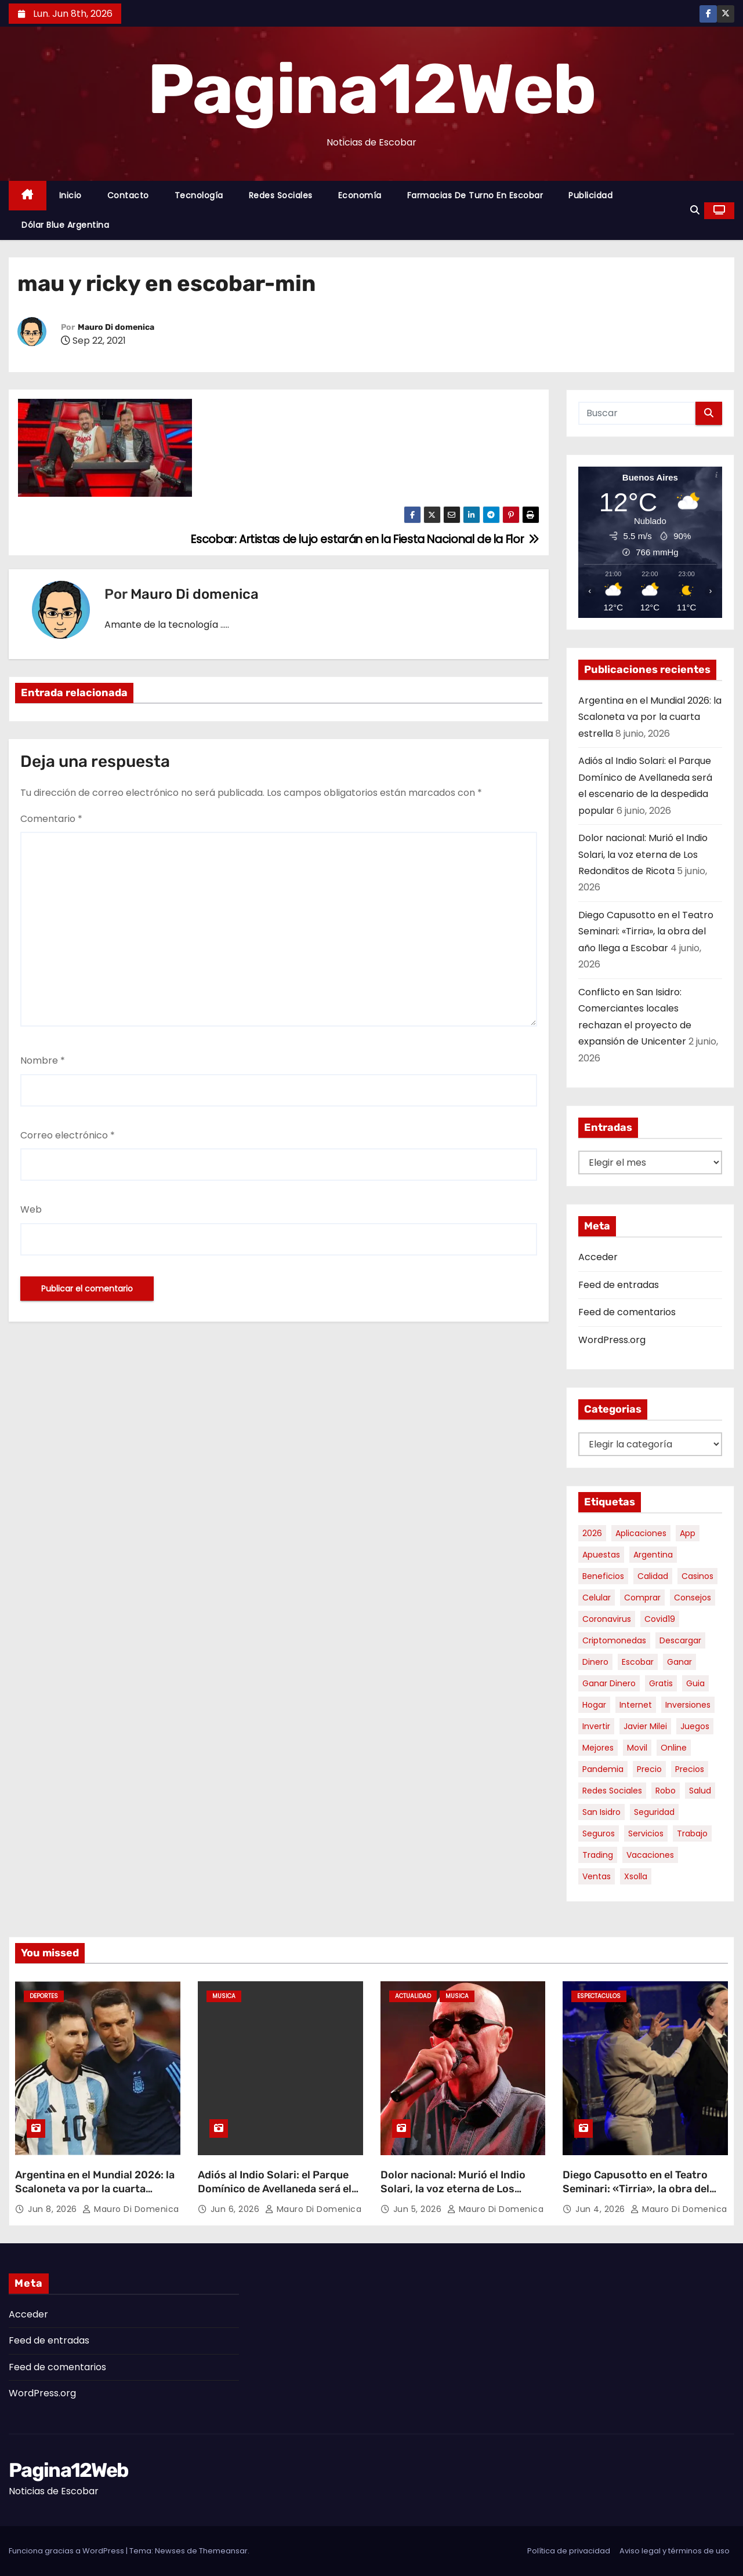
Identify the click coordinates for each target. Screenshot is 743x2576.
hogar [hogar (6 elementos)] (594, 1705)
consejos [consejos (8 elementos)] (692, 1597)
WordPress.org (612, 1340)
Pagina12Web (371, 89)
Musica (223, 1996)
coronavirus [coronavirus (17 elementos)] (606, 1619)
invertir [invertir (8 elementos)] (596, 1726)
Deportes (44, 1996)
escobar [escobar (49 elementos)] (638, 1662)
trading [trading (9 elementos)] (597, 1855)
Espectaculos (599, 1996)
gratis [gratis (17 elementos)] (661, 1683)
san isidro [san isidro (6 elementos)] (601, 1812)
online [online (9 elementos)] (674, 1747)
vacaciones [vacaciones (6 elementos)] (650, 1855)
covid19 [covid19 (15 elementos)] (659, 1619)
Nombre (42, 1060)
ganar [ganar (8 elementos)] (679, 1662)
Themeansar (223, 2550)
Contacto (128, 195)
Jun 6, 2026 (236, 2209)
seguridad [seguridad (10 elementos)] (654, 1812)
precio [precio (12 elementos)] (649, 1769)
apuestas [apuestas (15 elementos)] (601, 1554)
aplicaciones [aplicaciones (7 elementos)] (640, 1533)
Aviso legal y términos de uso (674, 2550)
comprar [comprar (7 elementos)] (642, 1597)
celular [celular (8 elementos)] (596, 1597)
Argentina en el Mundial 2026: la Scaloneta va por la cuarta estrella (650, 717)
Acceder (598, 1257)
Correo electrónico (67, 1135)
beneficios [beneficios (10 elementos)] (603, 1576)
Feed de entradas (618, 1284)
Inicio (70, 195)
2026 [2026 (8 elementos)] (592, 1533)
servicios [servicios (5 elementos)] (646, 1833)
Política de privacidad (568, 2550)
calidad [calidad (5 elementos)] (652, 1576)
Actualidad (413, 1996)
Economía (360, 195)
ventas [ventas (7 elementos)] (596, 1876)
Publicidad (590, 195)
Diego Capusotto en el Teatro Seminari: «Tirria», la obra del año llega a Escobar (645, 931)
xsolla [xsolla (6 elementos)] (635, 1876)
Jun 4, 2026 (601, 2209)
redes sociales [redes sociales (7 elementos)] (612, 1790)
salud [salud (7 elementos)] (700, 1790)
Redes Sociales (281, 195)
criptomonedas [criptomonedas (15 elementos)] (614, 1640)
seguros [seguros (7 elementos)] (598, 1833)
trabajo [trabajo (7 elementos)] (692, 1833)
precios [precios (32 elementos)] (689, 1769)
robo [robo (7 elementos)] (665, 1790)
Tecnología (199, 195)
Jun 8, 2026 (53, 2209)
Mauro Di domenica (116, 327)
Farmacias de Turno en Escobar (475, 195)
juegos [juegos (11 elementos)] (694, 1726)
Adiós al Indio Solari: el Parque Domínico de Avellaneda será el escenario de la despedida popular (274, 2196)
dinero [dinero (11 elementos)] (595, 1662)
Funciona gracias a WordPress (67, 2550)
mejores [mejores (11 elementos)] (598, 1747)
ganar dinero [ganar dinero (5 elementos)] (609, 1683)
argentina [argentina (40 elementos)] (653, 1554)
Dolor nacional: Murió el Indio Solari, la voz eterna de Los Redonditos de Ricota (643, 854)
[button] (694, 210)
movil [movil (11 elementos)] (637, 1747)
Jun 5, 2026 (418, 2209)
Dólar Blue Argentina (65, 225)
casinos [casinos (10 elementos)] (697, 1576)
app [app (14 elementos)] (687, 1533)
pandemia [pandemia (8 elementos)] (603, 1769)
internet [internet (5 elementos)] (635, 1705)
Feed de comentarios (627, 1312)
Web (31, 1209)
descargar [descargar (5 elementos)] (680, 1640)
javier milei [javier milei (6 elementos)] (645, 1726)
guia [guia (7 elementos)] (695, 1683)
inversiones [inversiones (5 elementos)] (688, 1705)
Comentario (51, 818)
